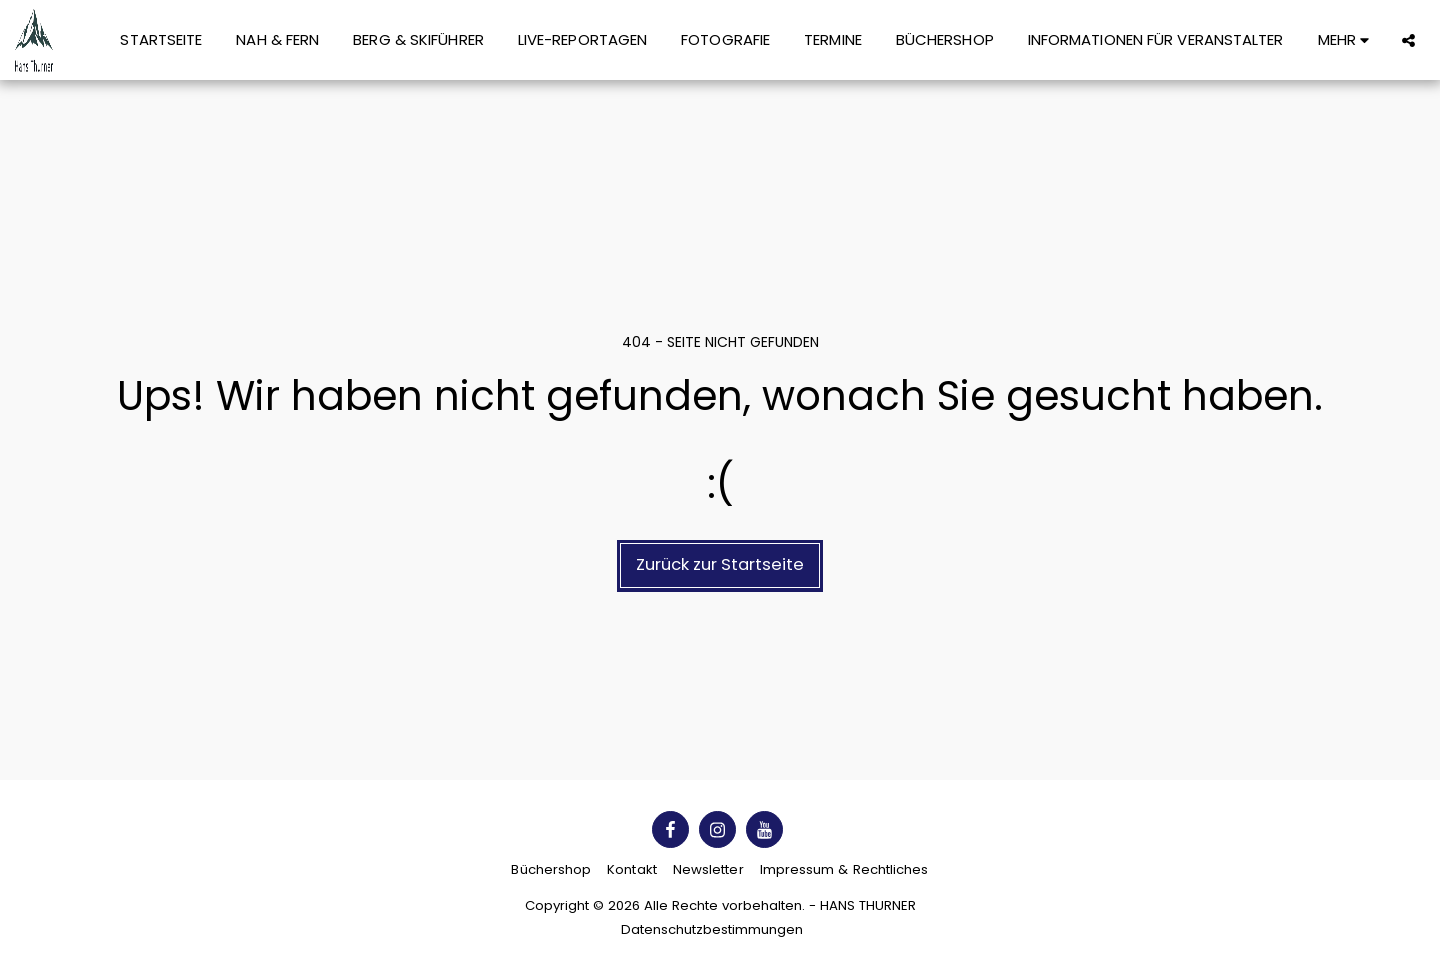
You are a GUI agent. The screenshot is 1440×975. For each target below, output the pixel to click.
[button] (1408, 40)
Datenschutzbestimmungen (712, 929)
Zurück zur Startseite (720, 564)
